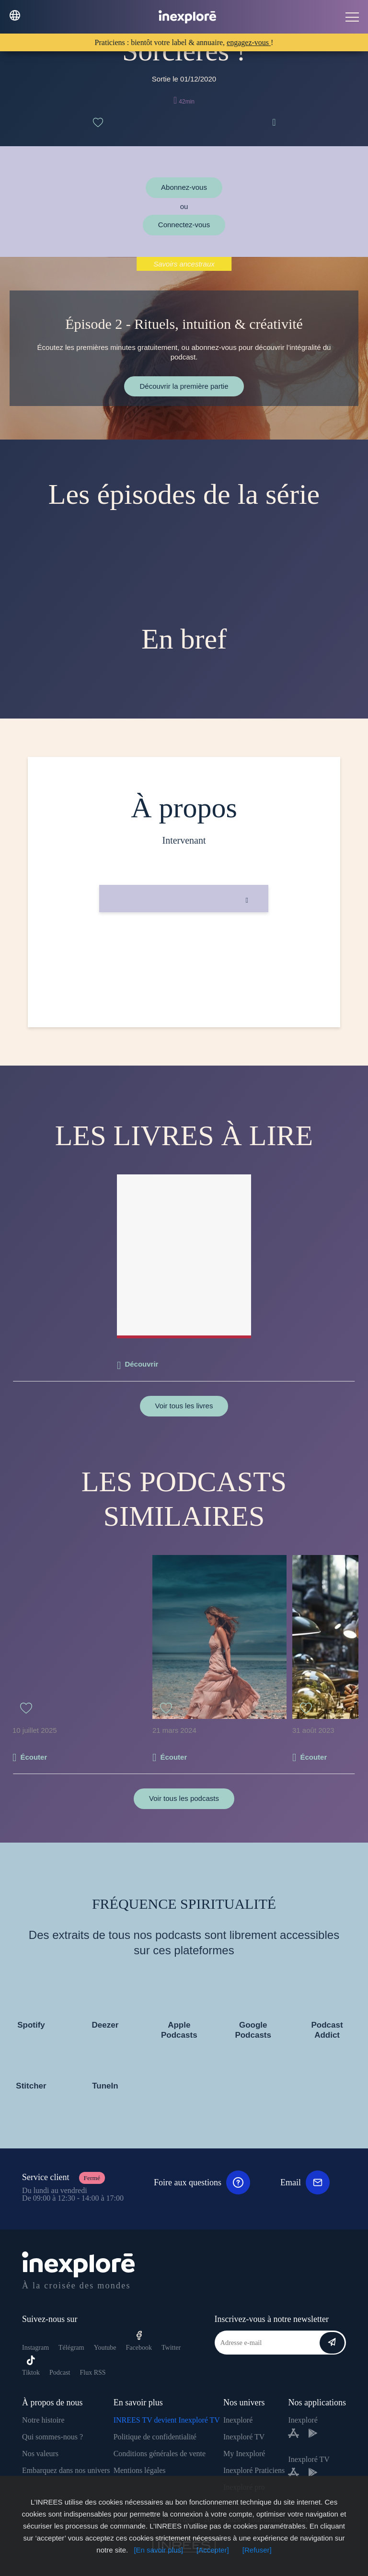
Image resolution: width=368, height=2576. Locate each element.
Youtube (105, 2347)
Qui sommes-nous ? (52, 2437)
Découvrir (141, 1364)
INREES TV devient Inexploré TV (167, 2420)
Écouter (33, 1757)
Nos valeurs (40, 2453)
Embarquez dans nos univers (66, 2470)
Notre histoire (43, 2420)
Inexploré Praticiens (254, 2470)
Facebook (139, 2341)
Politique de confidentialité (155, 2437)
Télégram (71, 2347)
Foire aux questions (202, 2182)
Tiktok (31, 2366)
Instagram (35, 2347)
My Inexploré (244, 2453)
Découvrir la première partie (183, 386)
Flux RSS (92, 2372)
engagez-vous (249, 42)
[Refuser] (257, 2550)
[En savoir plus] (158, 2550)
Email (305, 2182)
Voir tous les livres (184, 1406)
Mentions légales (140, 2470)
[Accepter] (212, 2550)
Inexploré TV (243, 2437)
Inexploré (238, 2420)
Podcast (59, 2372)
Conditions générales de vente (160, 2453)
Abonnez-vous (184, 187)
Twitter (171, 2347)
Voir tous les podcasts (184, 1798)
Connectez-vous (184, 224)
